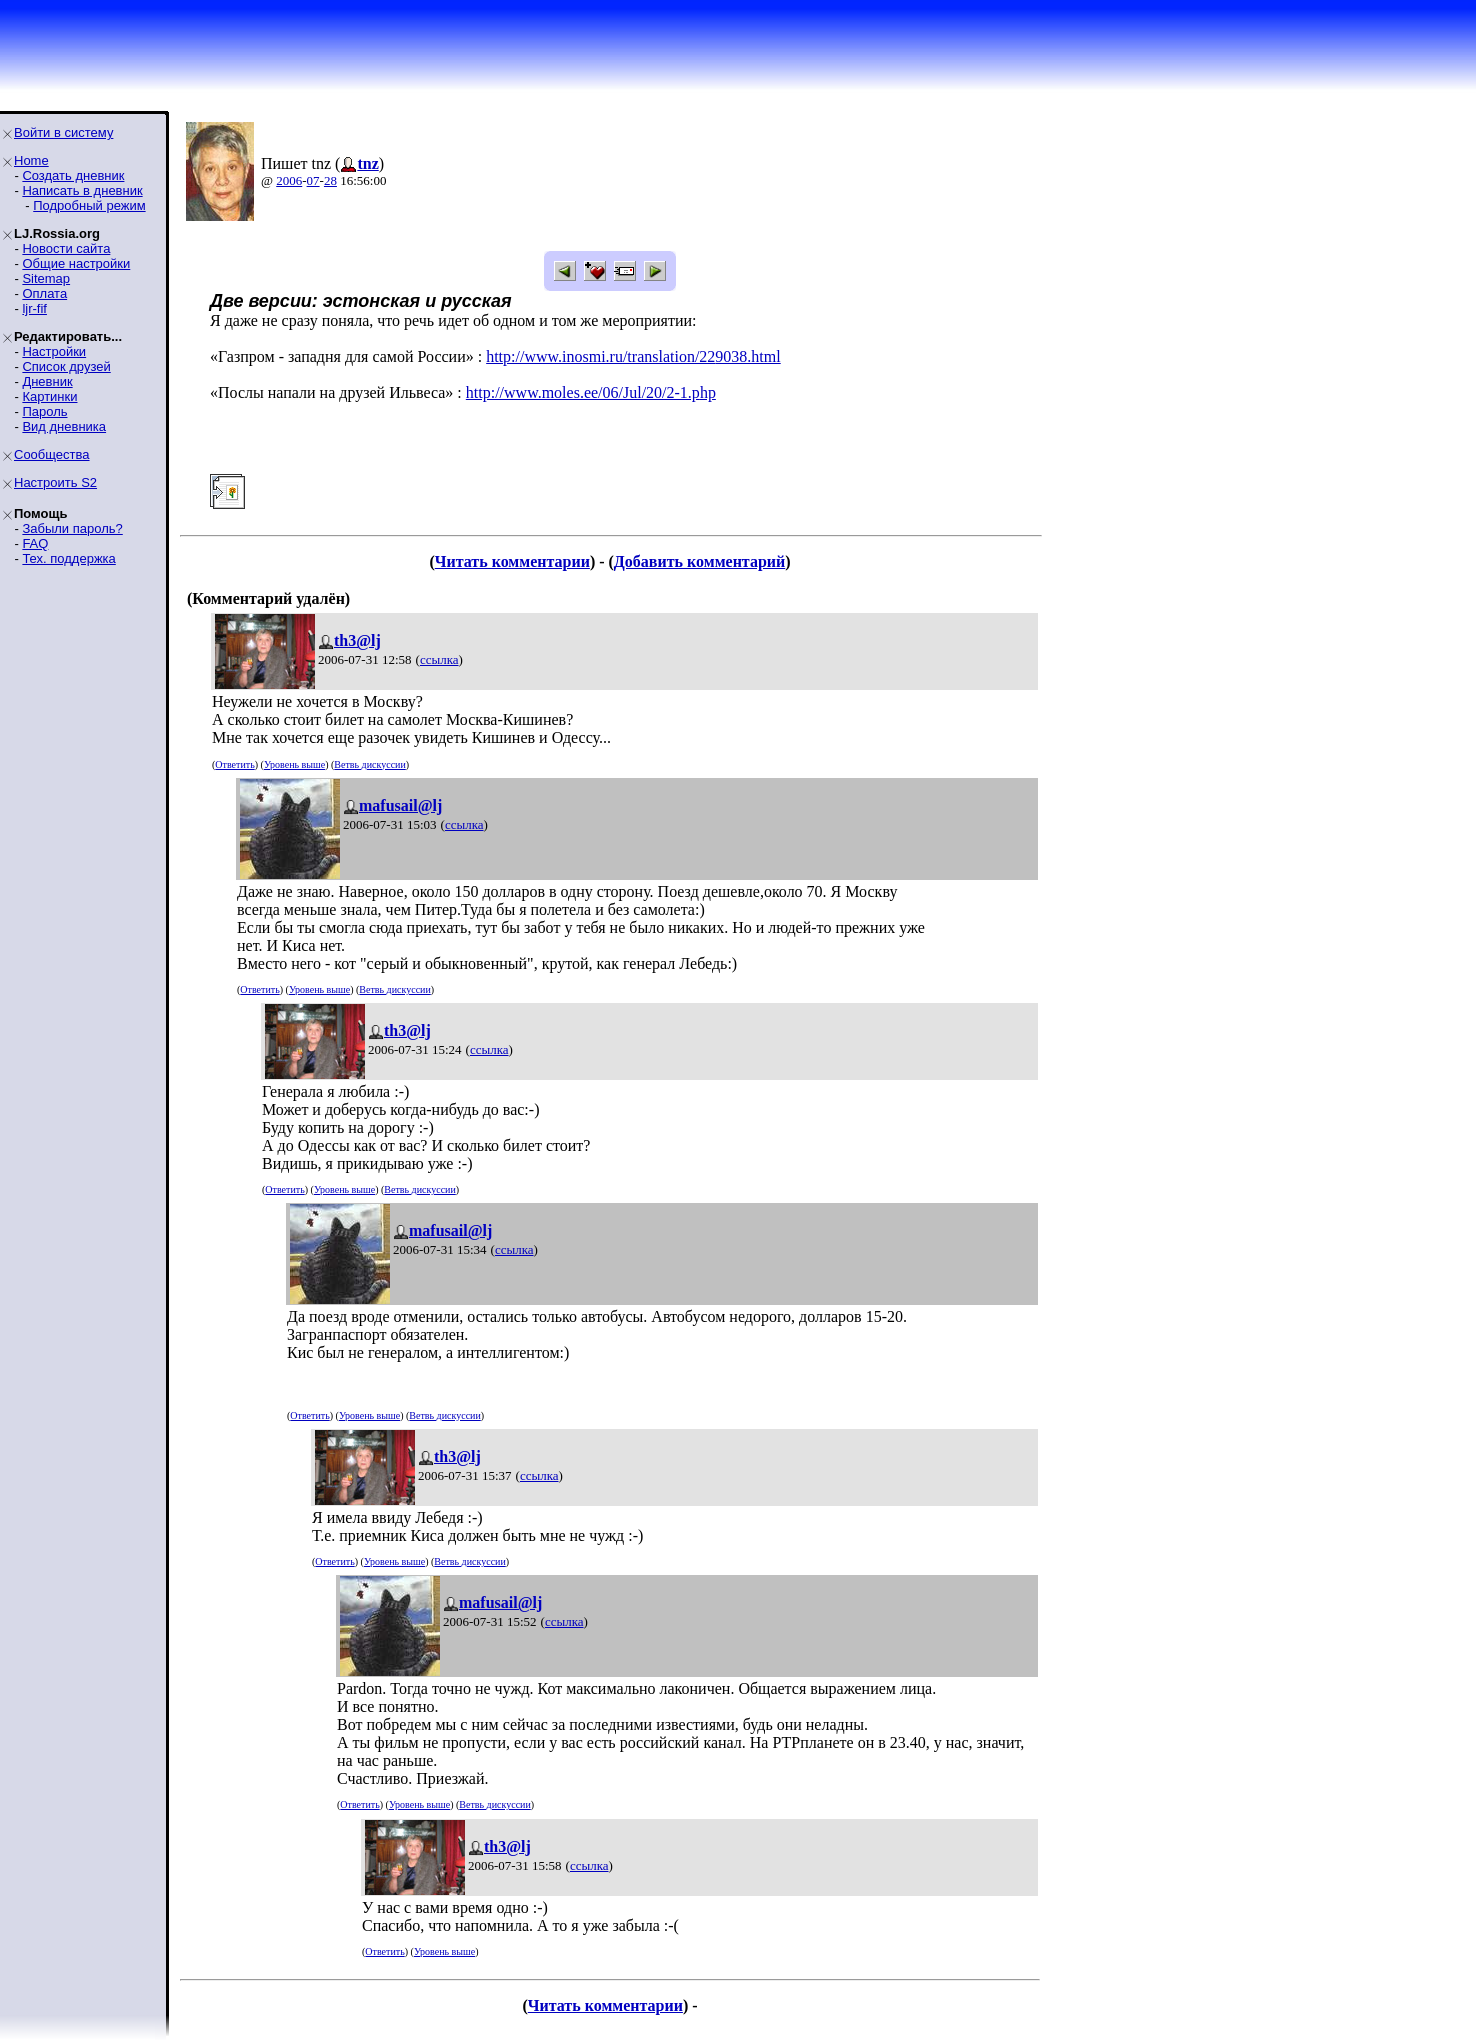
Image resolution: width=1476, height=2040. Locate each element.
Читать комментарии (512, 561)
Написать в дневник (82, 190)
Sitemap (46, 278)
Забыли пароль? (72, 528)
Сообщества (52, 454)
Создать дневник (73, 175)
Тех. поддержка (68, 558)
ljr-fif (34, 308)
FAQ (35, 543)
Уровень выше (294, 764)
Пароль (44, 411)
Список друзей (66, 366)
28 (330, 180)
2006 (289, 180)
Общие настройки (76, 263)
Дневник (47, 381)
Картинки (49, 396)
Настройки (54, 351)
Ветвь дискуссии (369, 764)
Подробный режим (89, 205)
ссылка (439, 659)
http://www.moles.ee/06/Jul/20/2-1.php (591, 392)
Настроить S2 (55, 482)
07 (313, 180)
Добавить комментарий (699, 561)
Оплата (44, 293)
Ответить (234, 764)
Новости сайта (66, 248)
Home (31, 160)
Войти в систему (63, 132)
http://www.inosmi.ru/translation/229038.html (633, 356)
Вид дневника (64, 426)
